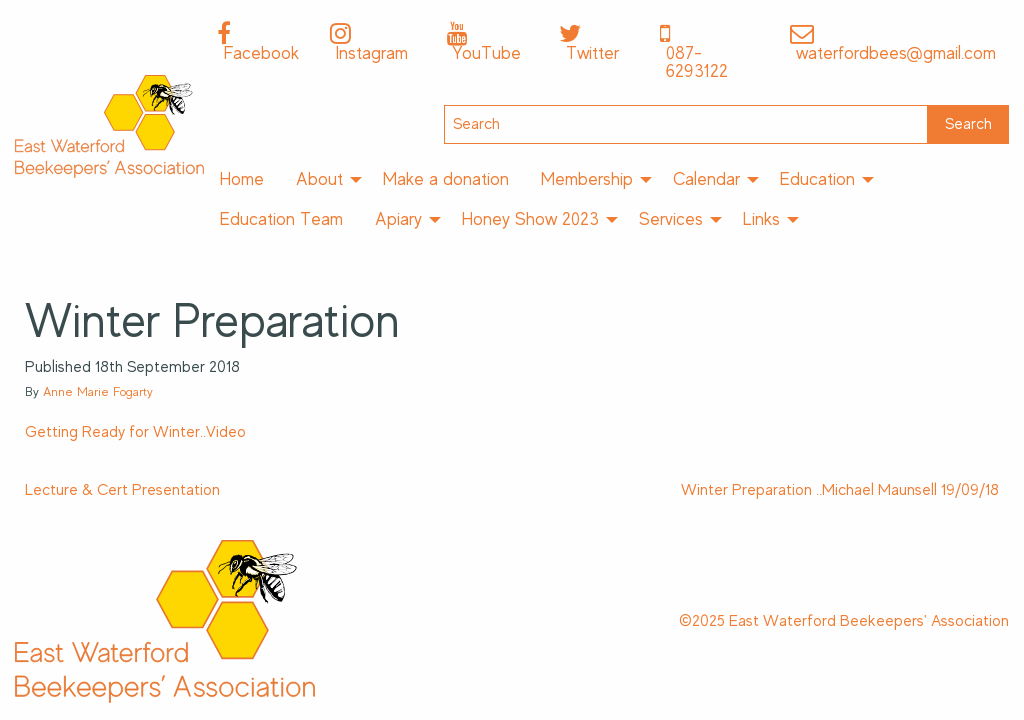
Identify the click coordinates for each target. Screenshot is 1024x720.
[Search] (686, 124)
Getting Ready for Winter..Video (135, 432)
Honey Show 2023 (530, 219)
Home (242, 179)
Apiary (398, 219)
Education (817, 179)
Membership (587, 179)
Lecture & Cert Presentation (122, 490)
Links (761, 219)
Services (671, 219)
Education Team (281, 219)
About (319, 179)
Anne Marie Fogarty (98, 391)
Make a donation (446, 179)
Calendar (706, 179)
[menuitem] (242, 180)
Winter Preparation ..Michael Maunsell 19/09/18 (840, 490)
